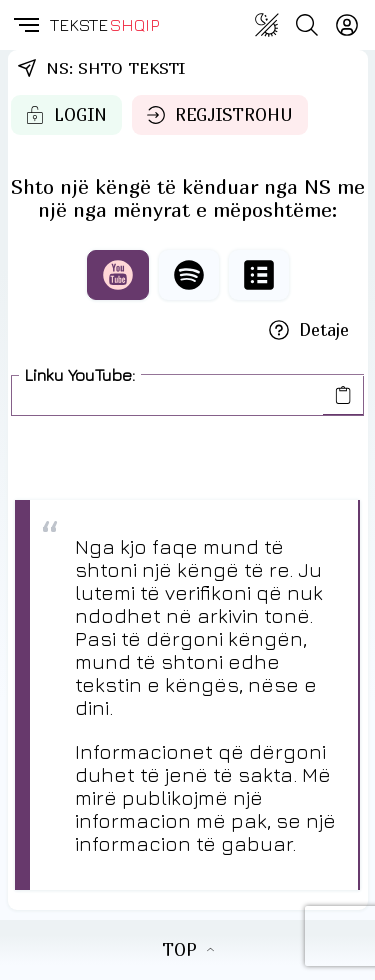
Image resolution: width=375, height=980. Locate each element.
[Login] (347, 25)
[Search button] (307, 25)
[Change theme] (267, 25)
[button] (25, 25)
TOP (188, 950)
